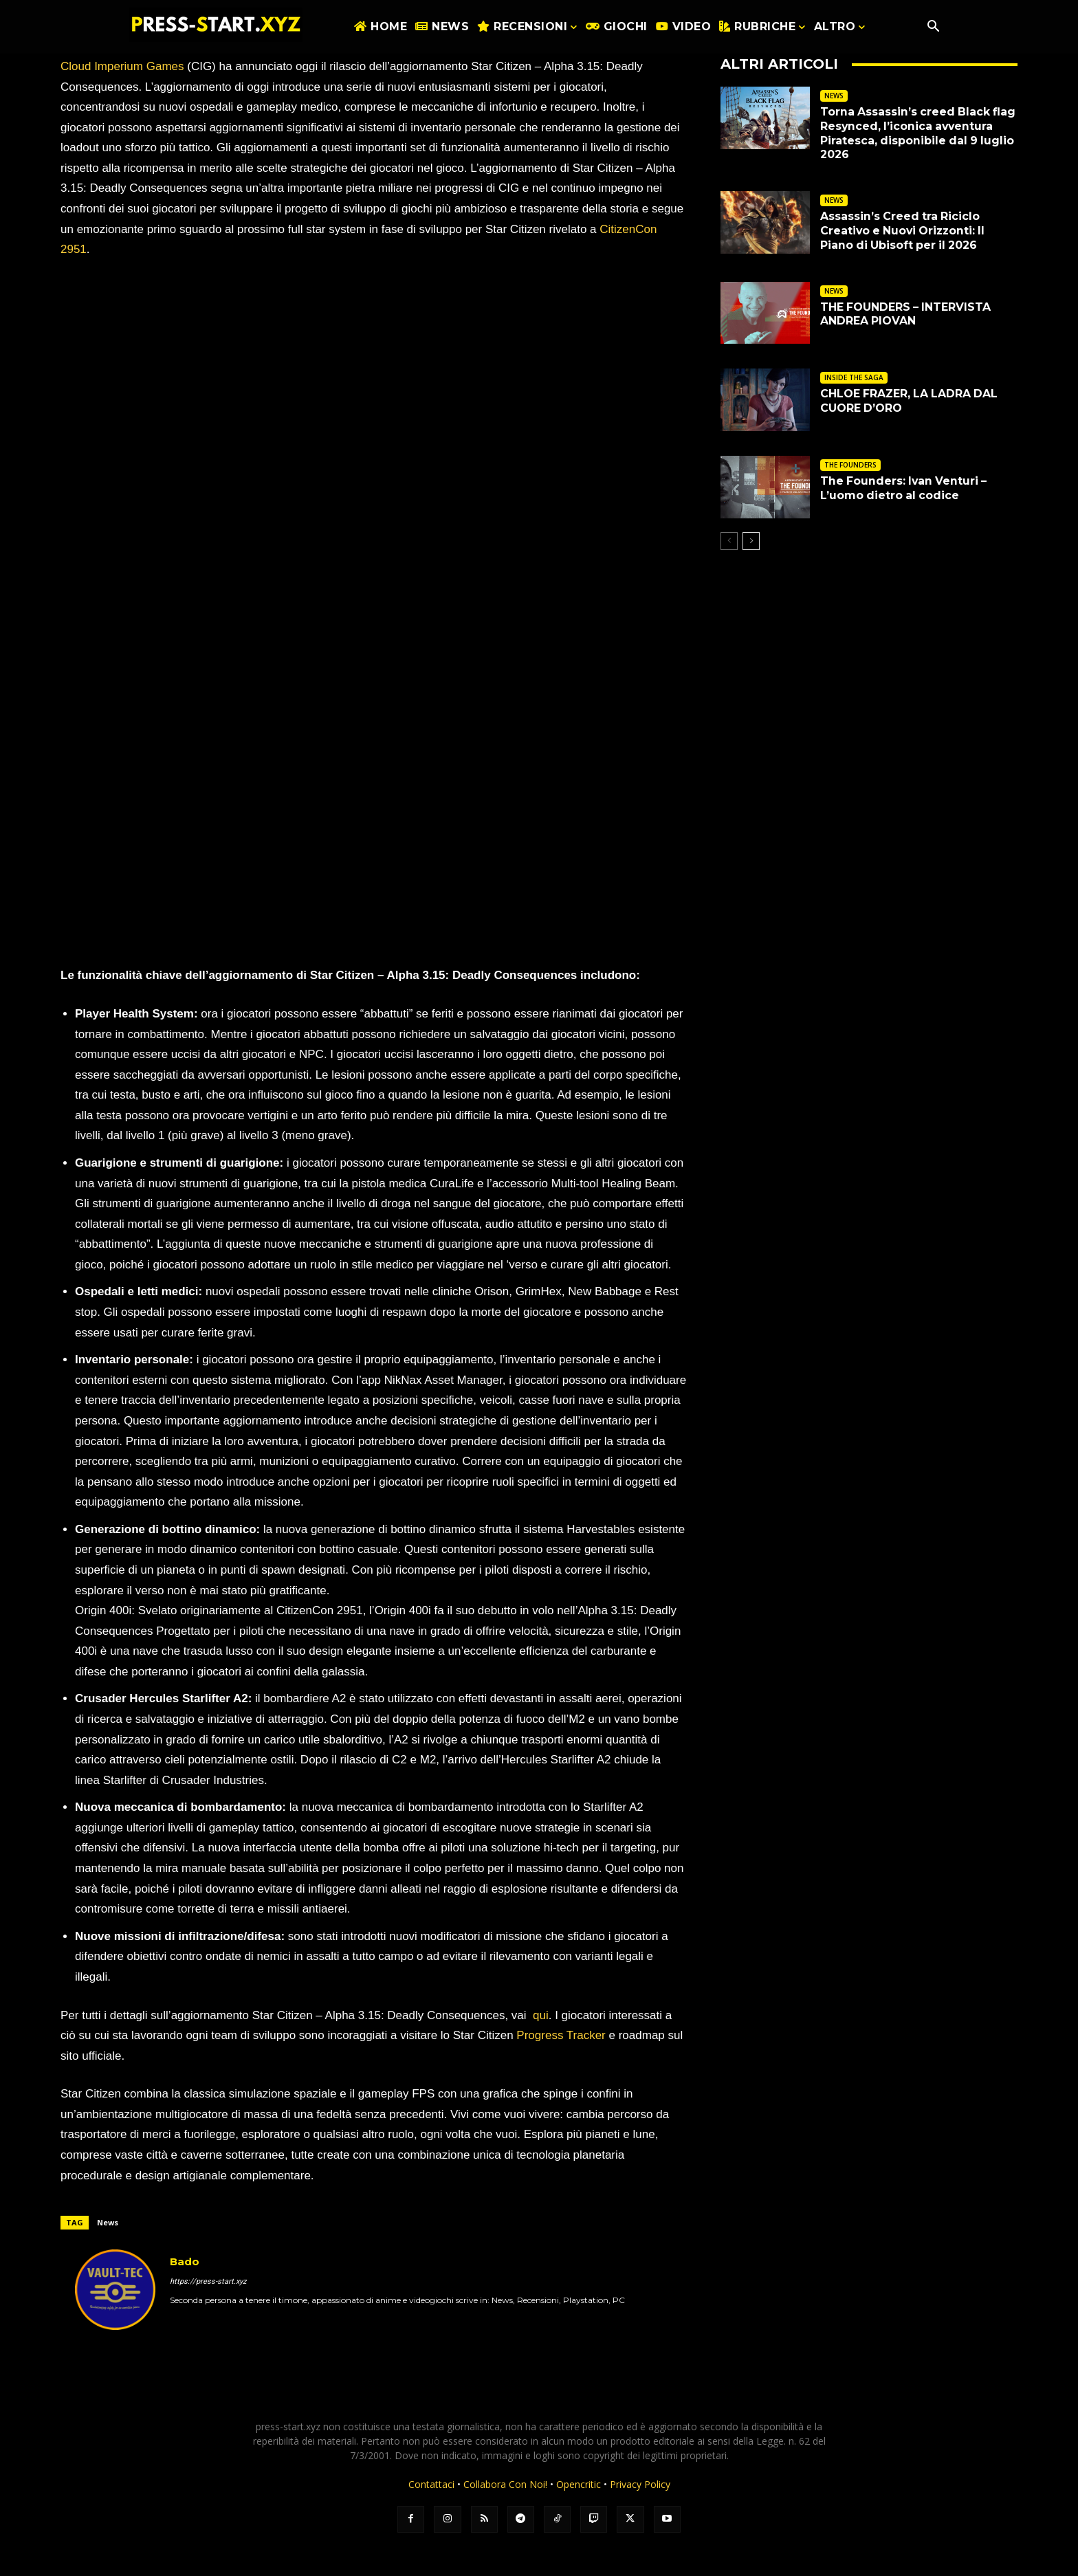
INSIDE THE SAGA (853, 377)
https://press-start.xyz (208, 2281)
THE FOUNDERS (850, 465)
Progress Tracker (560, 2035)
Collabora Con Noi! (505, 2484)
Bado (184, 2261)
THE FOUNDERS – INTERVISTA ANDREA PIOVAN (906, 314)
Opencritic (580, 2484)
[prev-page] (729, 541)
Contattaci (431, 2484)
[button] (933, 27)
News (107, 2222)
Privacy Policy (640, 2484)
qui (541, 2015)
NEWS (834, 95)
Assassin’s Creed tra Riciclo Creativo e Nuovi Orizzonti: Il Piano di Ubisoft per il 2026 (905, 231)
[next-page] (751, 541)
